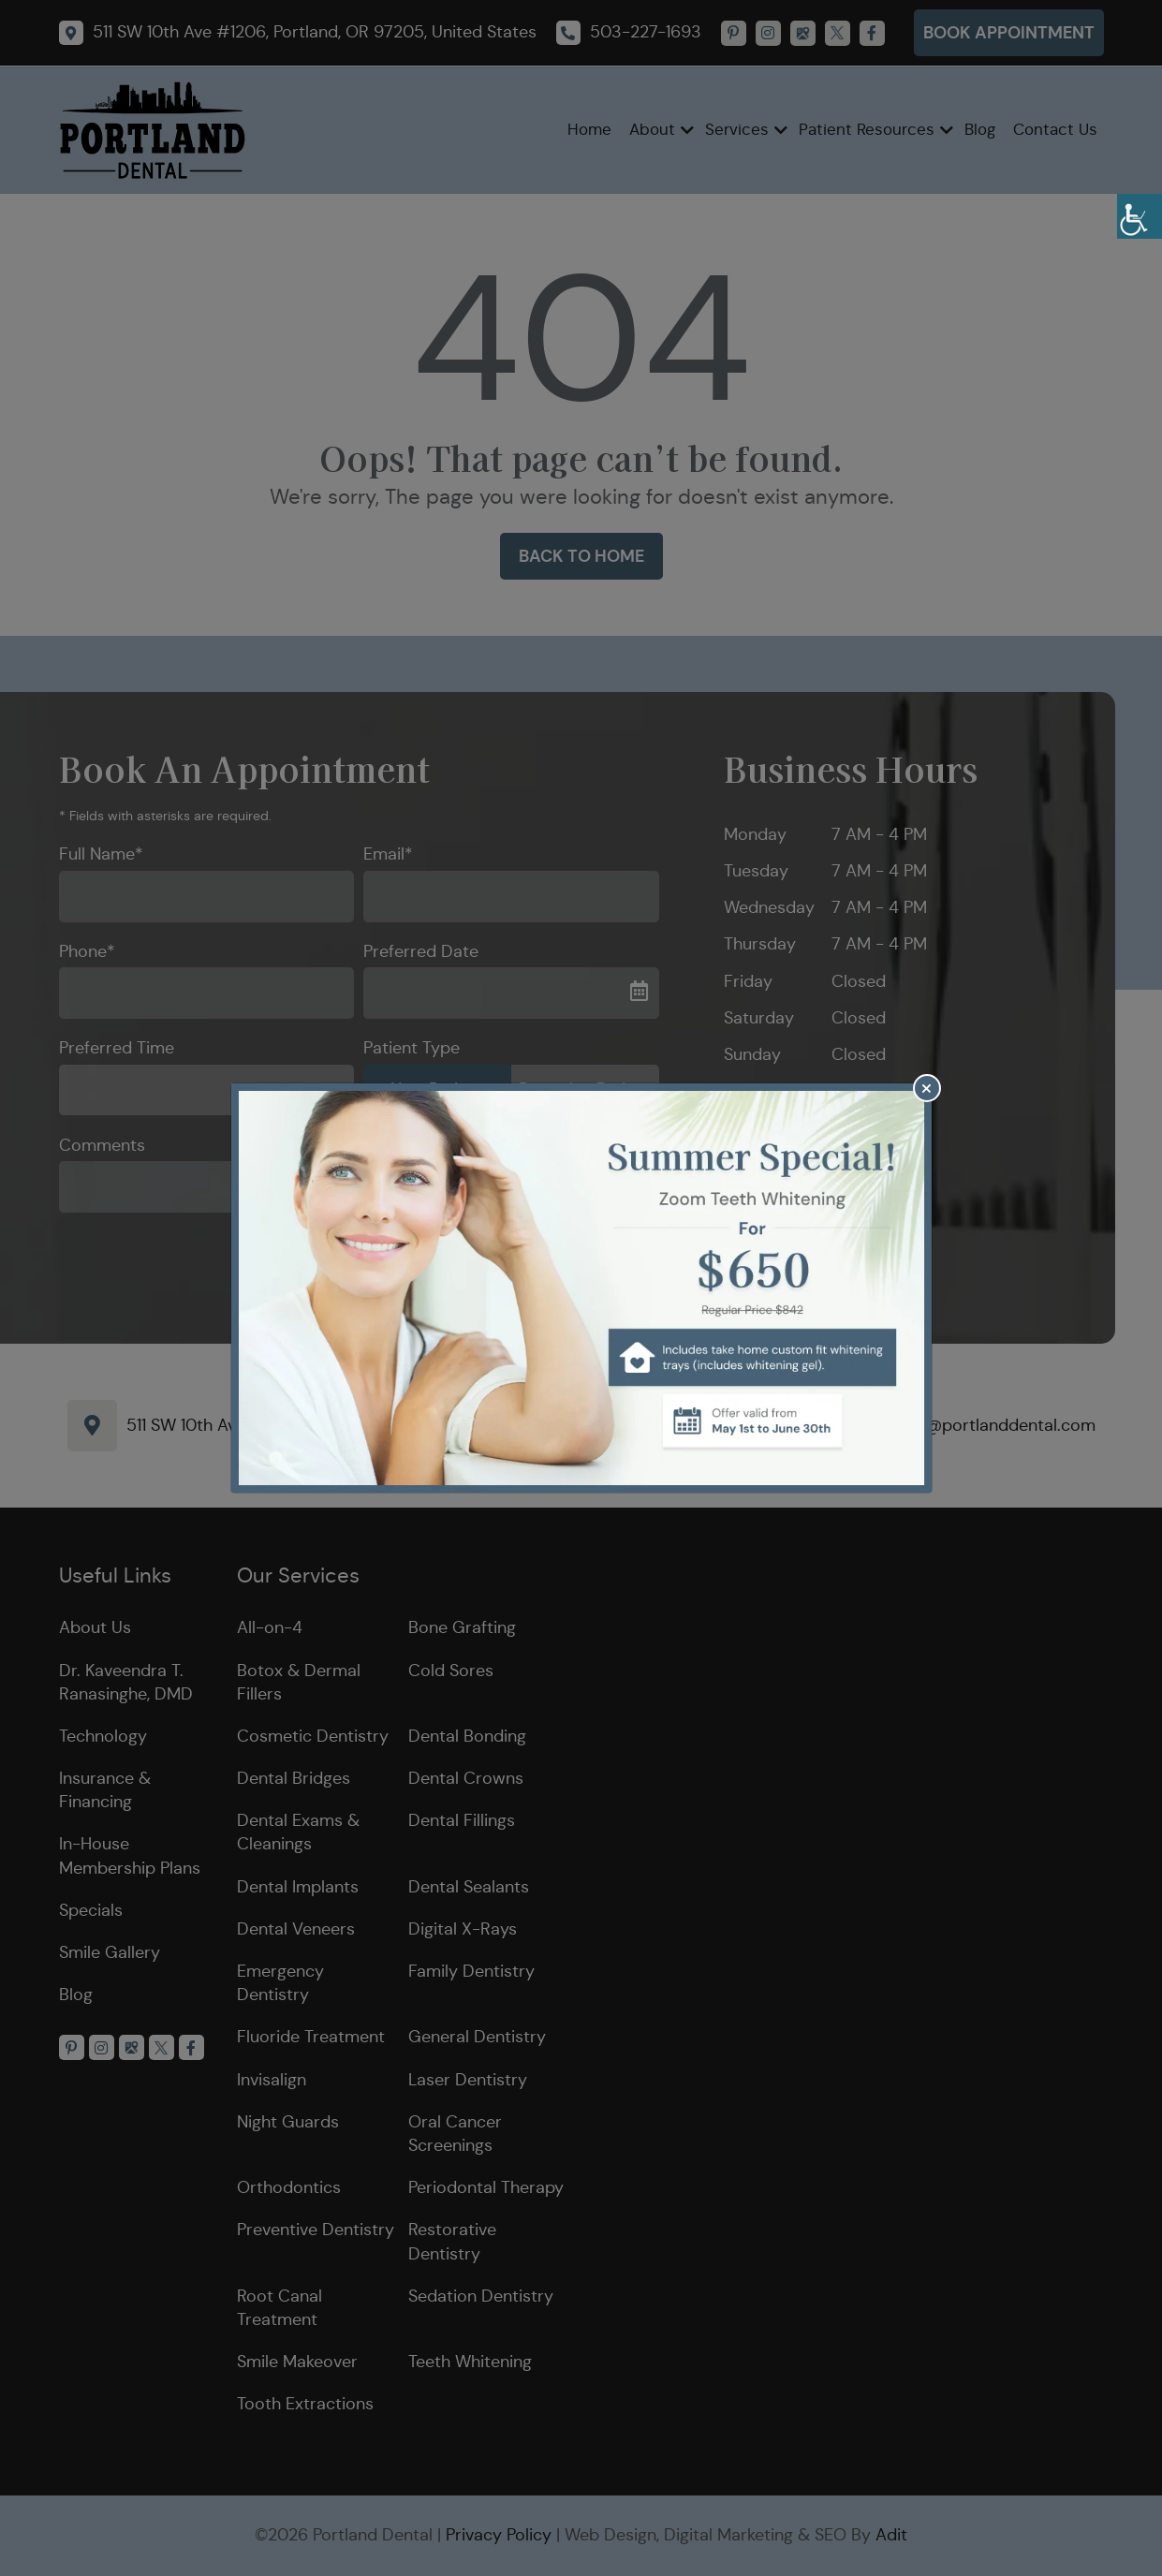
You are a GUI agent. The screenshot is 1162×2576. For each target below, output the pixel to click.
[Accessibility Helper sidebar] (1139, 216)
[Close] (927, 1088)
